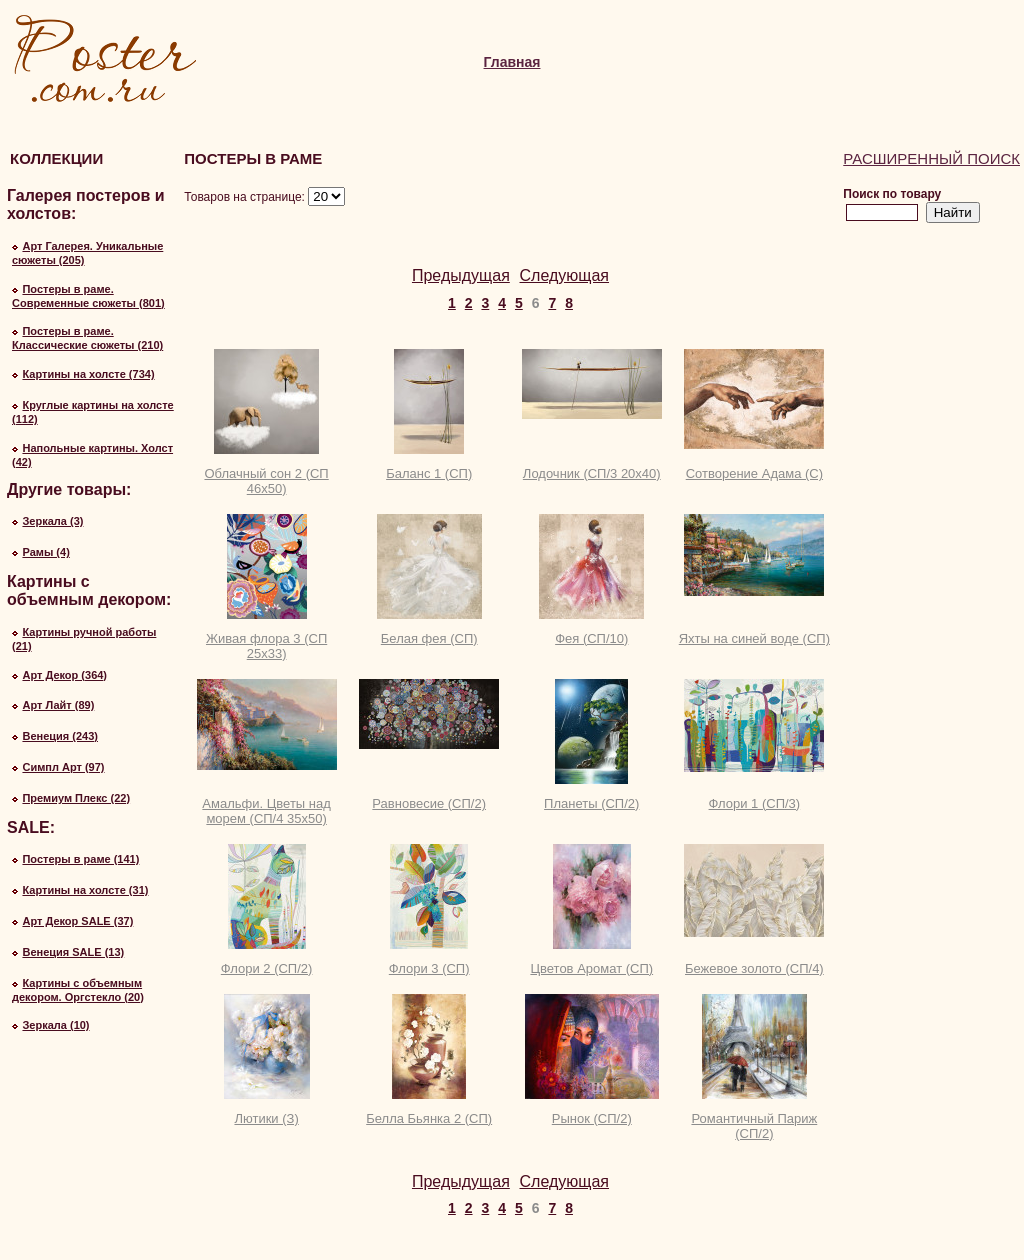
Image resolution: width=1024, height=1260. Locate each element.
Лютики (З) (266, 1118)
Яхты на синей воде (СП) (754, 638)
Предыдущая (461, 275)
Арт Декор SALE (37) (77, 921)
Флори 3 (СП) (429, 968)
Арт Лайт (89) (58, 705)
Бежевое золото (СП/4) (754, 968)
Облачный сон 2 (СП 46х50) (266, 481)
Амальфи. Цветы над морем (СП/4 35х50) (266, 811)
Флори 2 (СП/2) (267, 968)
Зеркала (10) (55, 1025)
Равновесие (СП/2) (429, 803)
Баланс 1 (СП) (429, 473)
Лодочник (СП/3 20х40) (592, 473)
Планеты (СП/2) (591, 803)
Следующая (565, 275)
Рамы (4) (45, 552)
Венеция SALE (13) (73, 952)
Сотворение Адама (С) (754, 473)
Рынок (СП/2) (592, 1118)
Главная (512, 62)
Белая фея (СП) (429, 638)
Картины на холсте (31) (85, 890)
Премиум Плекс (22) (76, 798)
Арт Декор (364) (64, 675)
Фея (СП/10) (591, 638)
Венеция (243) (60, 736)
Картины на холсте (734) (88, 374)
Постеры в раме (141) (80, 859)
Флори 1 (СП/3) (755, 803)
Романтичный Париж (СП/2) (754, 1126)
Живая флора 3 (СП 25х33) (266, 646)
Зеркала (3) (52, 521)
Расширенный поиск (931, 158)
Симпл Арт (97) (63, 767)
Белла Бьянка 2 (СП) (429, 1118)
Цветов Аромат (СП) (591, 968)
